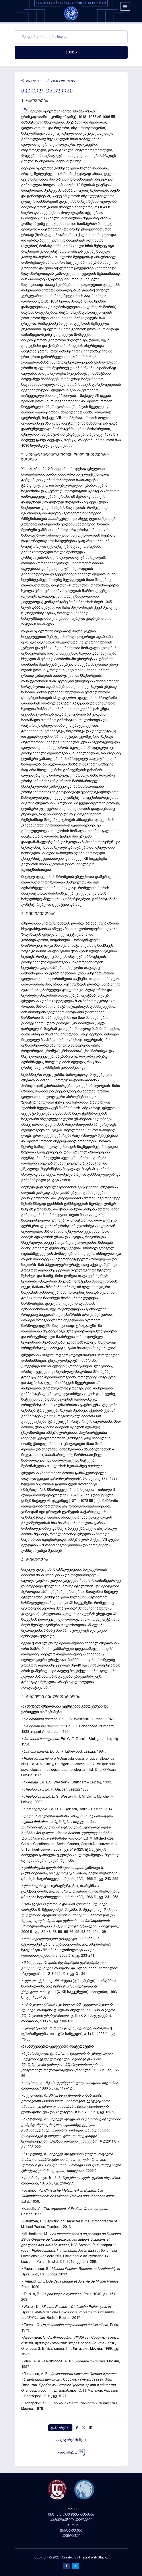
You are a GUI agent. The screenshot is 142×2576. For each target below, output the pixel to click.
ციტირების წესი (71, 2440)
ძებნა (71, 52)
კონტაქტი (71, 2536)
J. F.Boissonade (84, 1726)
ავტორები (71, 2525)
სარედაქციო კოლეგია (71, 2520)
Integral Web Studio (93, 2557)
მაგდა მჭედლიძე (61, 80)
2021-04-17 (31, 80)
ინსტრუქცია (71, 2531)
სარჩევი (71, 2509)
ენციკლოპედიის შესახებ (71, 2515)
